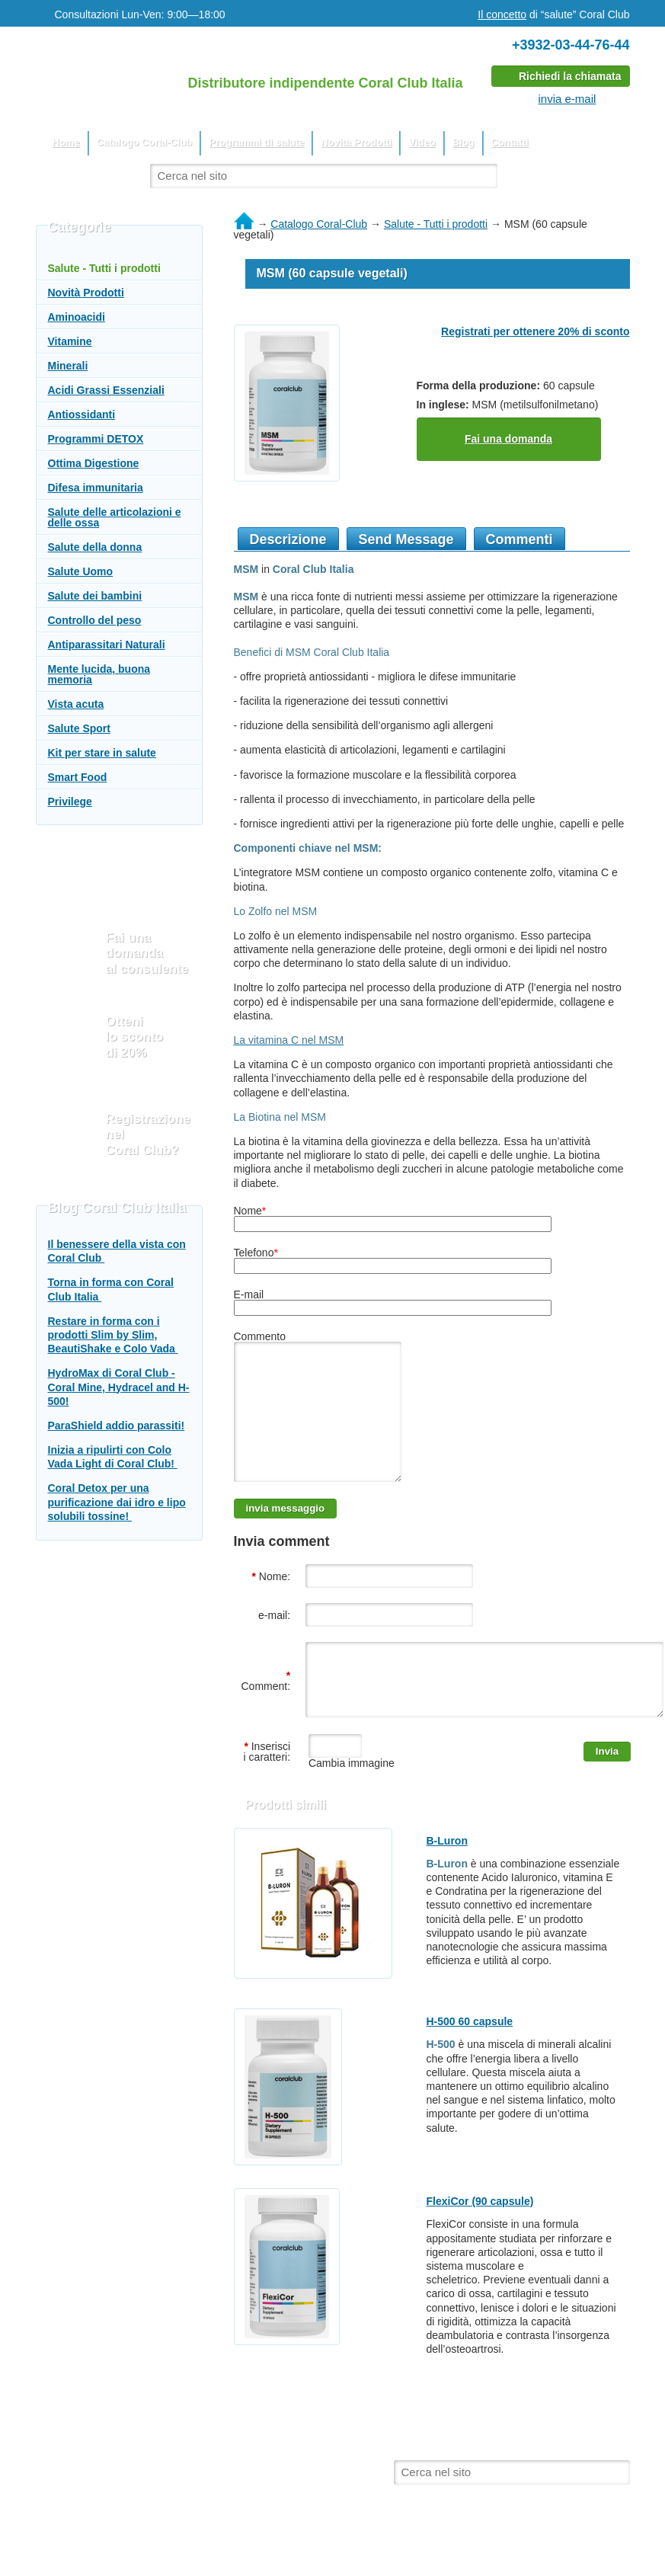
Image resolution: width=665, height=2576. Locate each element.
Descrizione (288, 539)
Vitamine (70, 341)
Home (66, 142)
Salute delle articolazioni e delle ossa (114, 517)
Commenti (519, 539)
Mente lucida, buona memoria (99, 674)
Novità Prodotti (356, 142)
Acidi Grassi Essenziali (106, 390)
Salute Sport (79, 728)
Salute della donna (95, 547)
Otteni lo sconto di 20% (135, 1037)
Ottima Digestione (93, 463)
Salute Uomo (80, 571)
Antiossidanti (82, 414)
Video (421, 142)
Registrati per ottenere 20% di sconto (535, 331)
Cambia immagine (350, 1797)
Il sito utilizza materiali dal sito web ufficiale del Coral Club (192, 2491)
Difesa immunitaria (95, 488)
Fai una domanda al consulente (147, 953)
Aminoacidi (76, 317)
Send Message (406, 539)
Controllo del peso (95, 620)
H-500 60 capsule (470, 2056)
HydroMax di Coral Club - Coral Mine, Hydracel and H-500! (119, 1386)
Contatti (510, 142)
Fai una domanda (508, 439)
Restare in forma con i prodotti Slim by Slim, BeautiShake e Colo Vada (113, 1335)
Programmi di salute (256, 142)
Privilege (70, 801)
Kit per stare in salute (102, 753)
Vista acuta (76, 704)
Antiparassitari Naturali (106, 644)
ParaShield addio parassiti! (116, 1425)
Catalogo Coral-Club (145, 142)
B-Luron (447, 1875)
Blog (463, 142)
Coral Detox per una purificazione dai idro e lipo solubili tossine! (117, 1502)
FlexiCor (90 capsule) (480, 2235)
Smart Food (77, 777)
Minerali (68, 366)
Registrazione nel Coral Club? (148, 1134)
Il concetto (502, 14)
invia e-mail (567, 98)
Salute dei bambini (95, 596)
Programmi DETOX (96, 439)
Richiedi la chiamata (570, 76)
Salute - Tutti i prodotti (104, 268)
